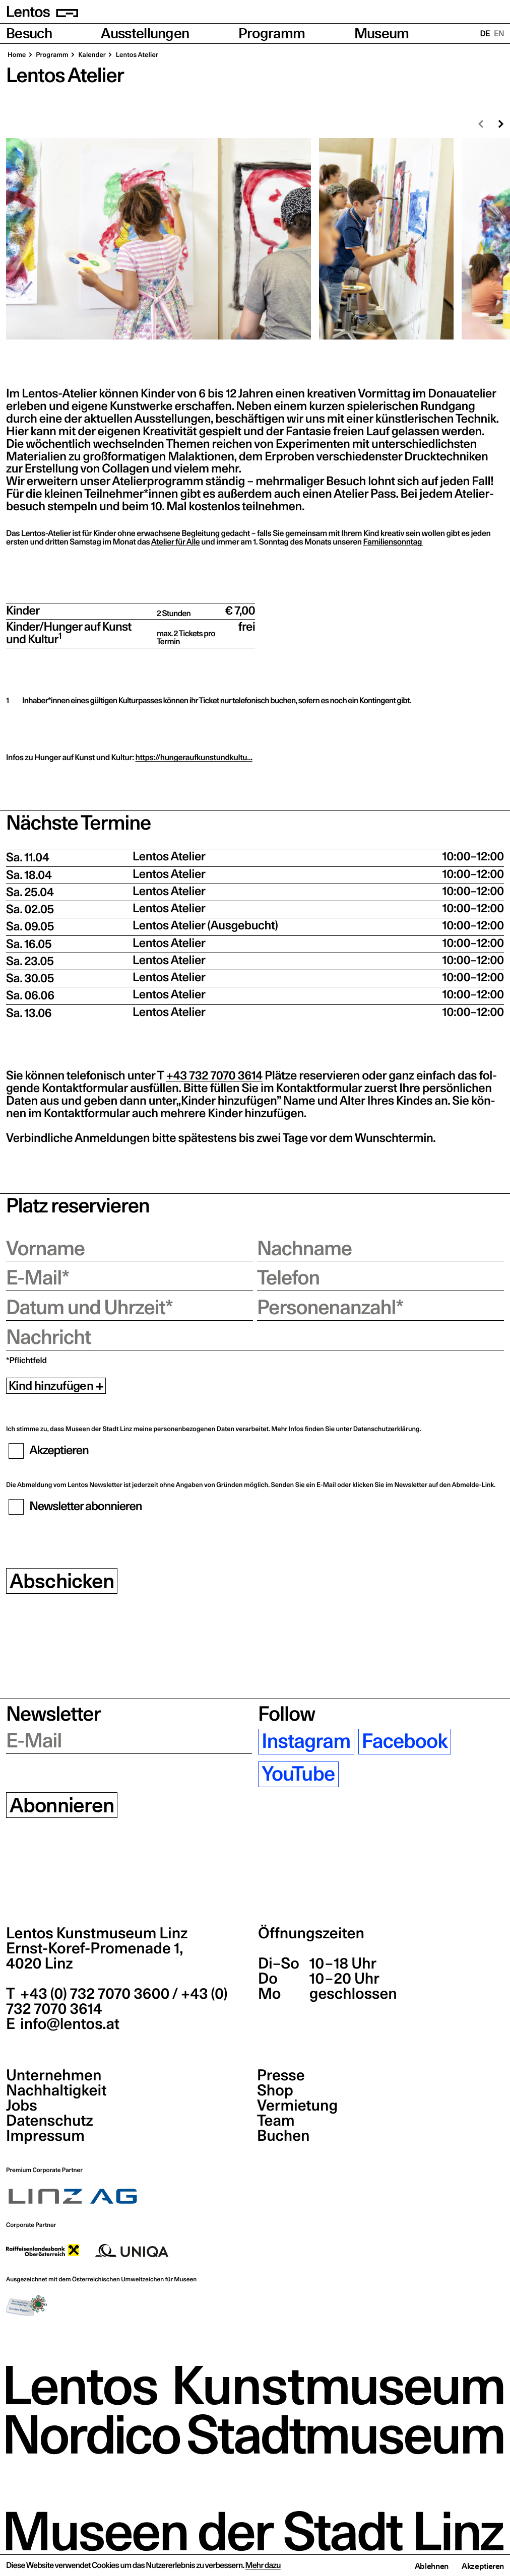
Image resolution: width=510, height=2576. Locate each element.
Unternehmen (53, 2075)
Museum (381, 33)
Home (17, 54)
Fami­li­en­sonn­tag (393, 542)
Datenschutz (49, 2120)
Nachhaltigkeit (56, 2090)
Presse (281, 2075)
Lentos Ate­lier (136, 54)
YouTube (298, 1774)
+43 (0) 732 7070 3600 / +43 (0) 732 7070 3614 (117, 2001)
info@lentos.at (68, 2024)
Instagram (306, 1741)
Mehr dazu (263, 2565)
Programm (271, 33)
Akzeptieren (483, 2565)
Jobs (21, 2105)
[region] (255, 239)
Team (275, 2120)
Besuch (29, 33)
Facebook (405, 1741)
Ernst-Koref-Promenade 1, (94, 1956)
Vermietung (297, 2105)
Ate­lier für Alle (175, 542)
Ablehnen (432, 2565)
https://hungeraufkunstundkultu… (194, 757)
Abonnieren (62, 1805)
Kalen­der (91, 54)
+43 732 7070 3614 (214, 1075)
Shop (275, 2090)
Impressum (45, 2135)
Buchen (283, 2135)
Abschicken (62, 1581)
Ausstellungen (145, 33)
